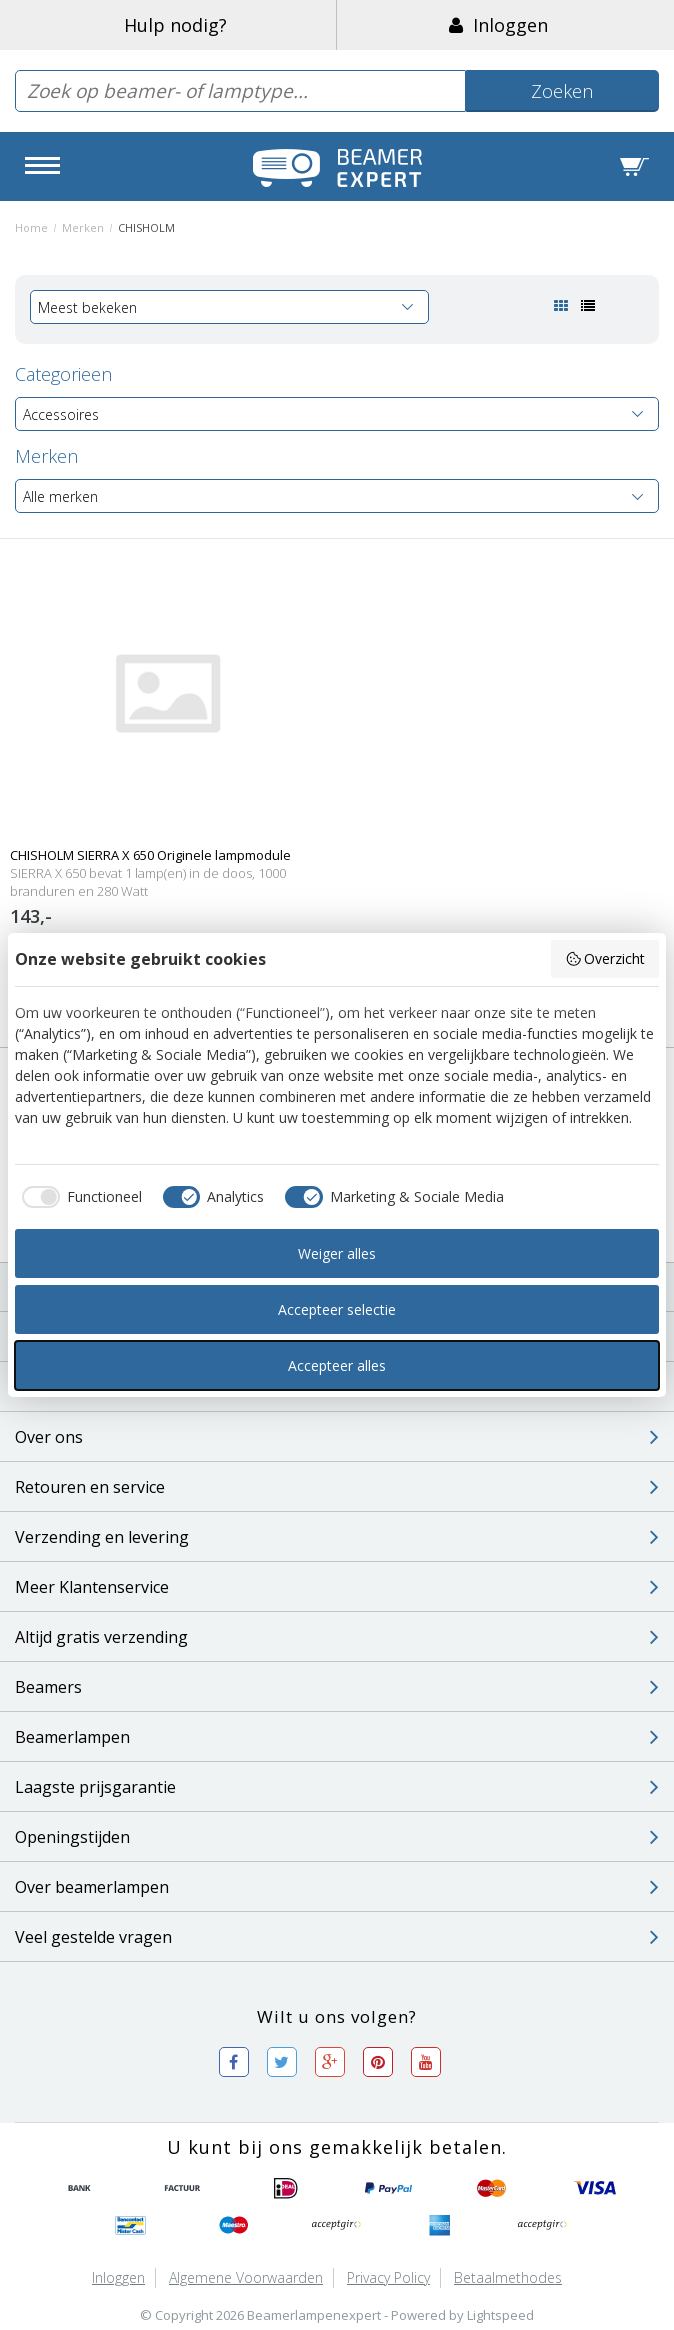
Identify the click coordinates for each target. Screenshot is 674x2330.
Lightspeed (500, 2315)
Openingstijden (337, 1837)
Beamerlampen (337, 1737)
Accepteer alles (337, 1365)
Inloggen (498, 25)
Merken (83, 227)
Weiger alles (337, 1253)
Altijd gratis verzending (337, 1637)
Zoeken (562, 91)
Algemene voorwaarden (246, 2277)
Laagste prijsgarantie (337, 1787)
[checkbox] (78, 1197)
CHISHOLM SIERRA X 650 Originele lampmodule (150, 855)
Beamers (337, 1687)
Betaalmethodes (508, 2277)
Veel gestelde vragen (337, 1937)
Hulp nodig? (175, 25)
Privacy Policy (388, 2277)
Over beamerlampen (337, 1887)
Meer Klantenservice (337, 1587)
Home (31, 227)
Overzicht (605, 958)
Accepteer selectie (337, 1309)
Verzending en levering (337, 1537)
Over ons (337, 1437)
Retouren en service (337, 1487)
